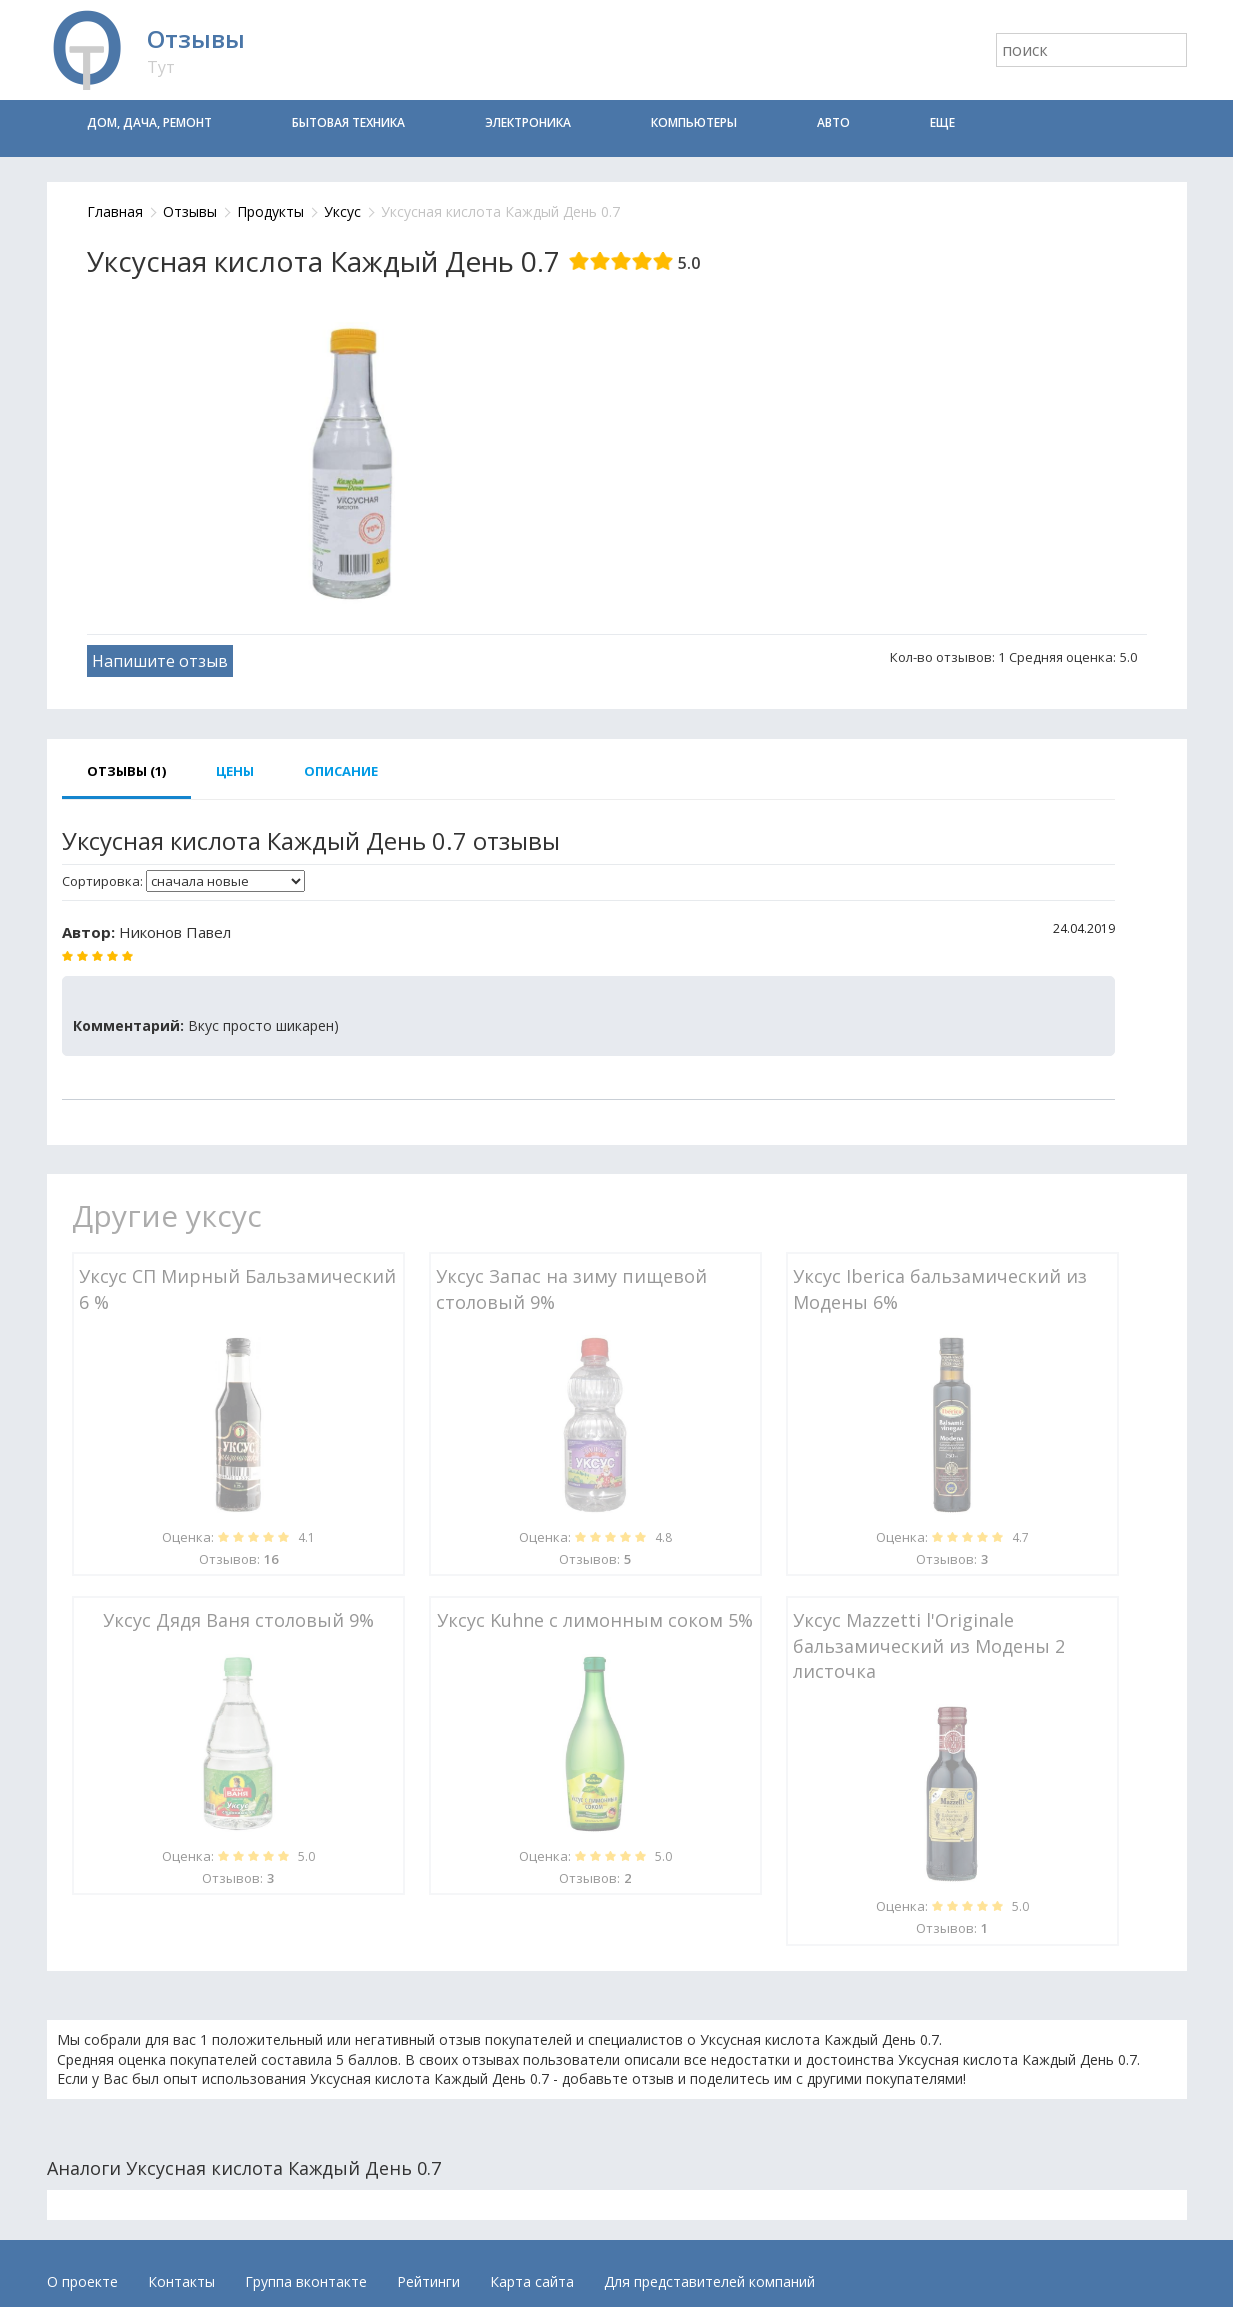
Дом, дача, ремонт (149, 122)
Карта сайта (532, 2281)
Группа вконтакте (306, 2281)
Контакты (181, 2281)
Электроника (528, 122)
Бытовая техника (348, 122)
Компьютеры (694, 122)
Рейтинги (428, 2281)
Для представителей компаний (709, 2281)
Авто (833, 122)
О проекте (82, 2281)
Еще (942, 122)
